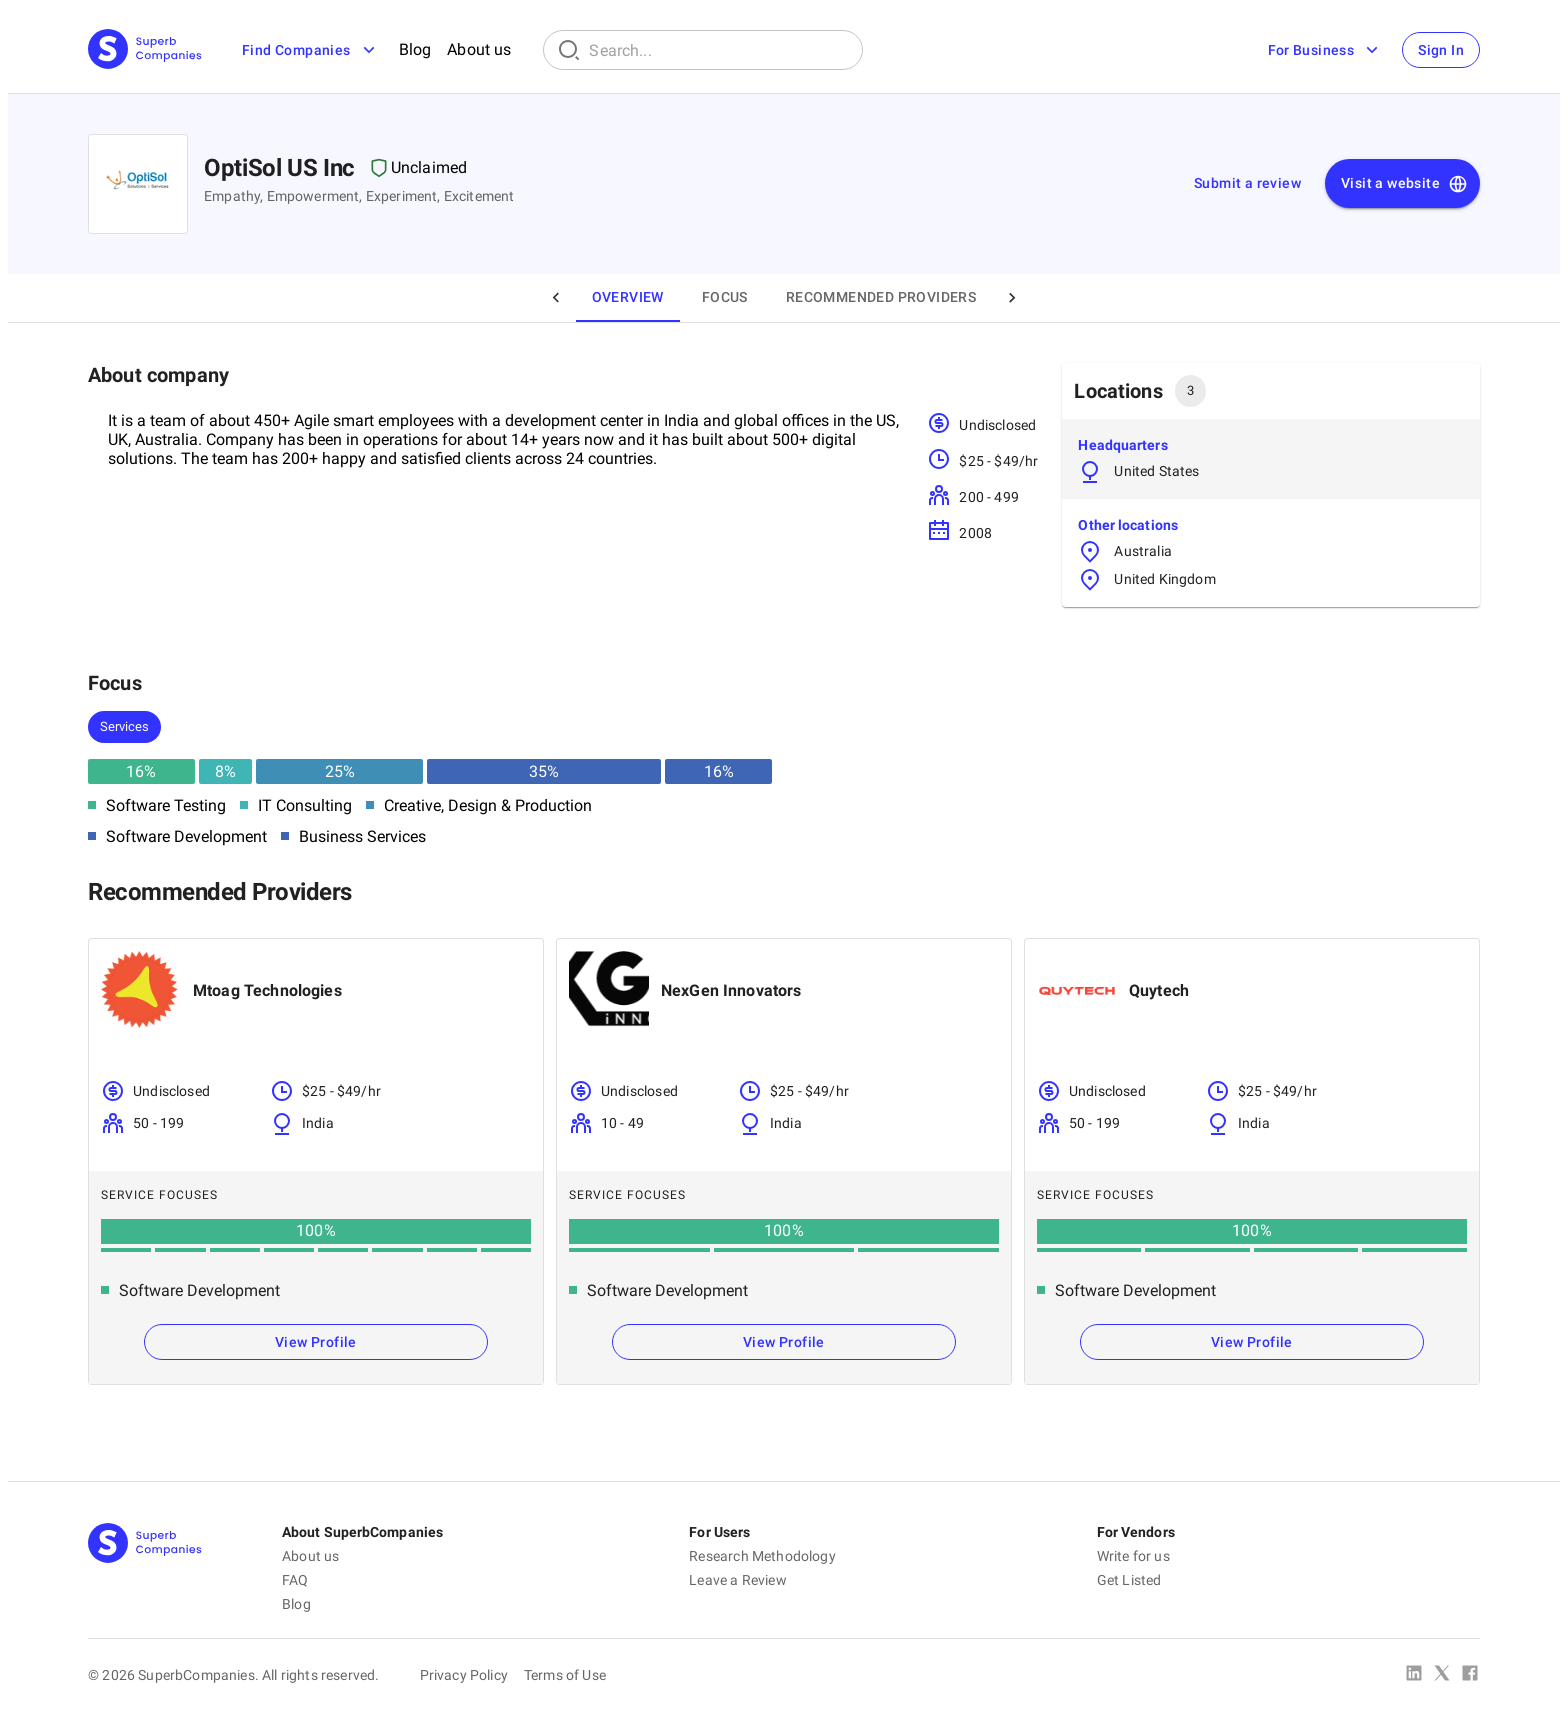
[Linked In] (1414, 1675)
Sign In (1441, 50)
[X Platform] (1442, 1675)
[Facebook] (1470, 1675)
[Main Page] (145, 50)
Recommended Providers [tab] (881, 297)
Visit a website (1404, 184)
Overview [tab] (628, 297)
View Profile (316, 1342)
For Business (1324, 50)
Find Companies (310, 50)
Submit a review (1247, 183)
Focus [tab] (725, 297)
